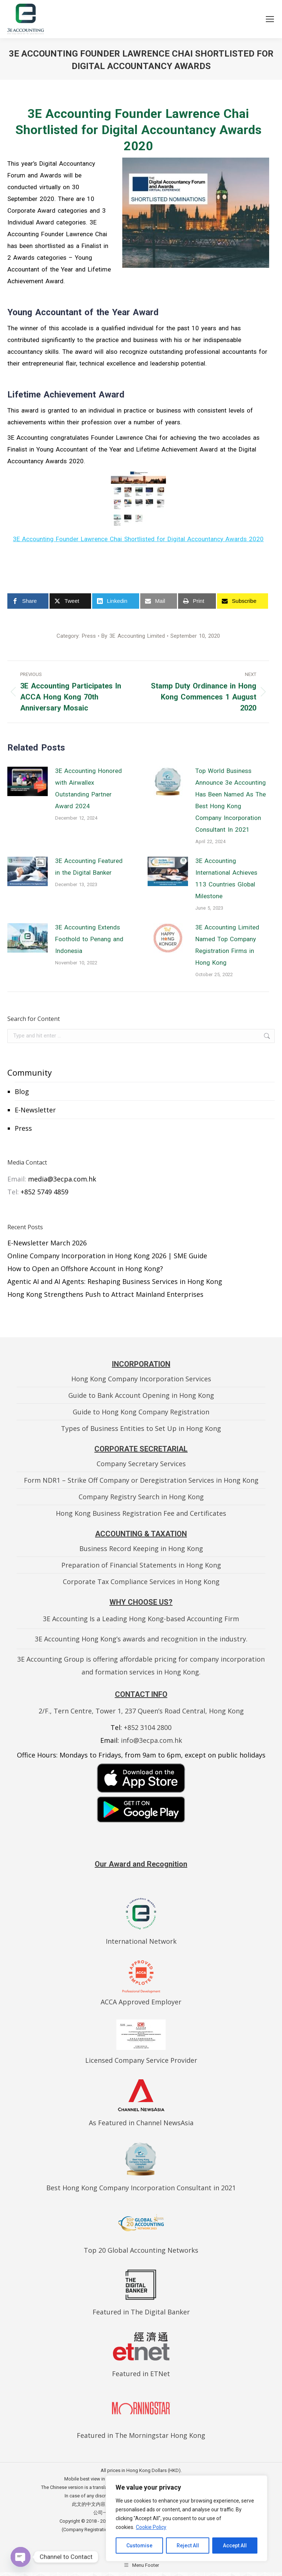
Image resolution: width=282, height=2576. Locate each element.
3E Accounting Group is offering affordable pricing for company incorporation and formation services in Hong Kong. (141, 1665)
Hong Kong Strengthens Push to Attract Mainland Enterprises (105, 1294)
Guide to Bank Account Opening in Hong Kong (141, 1395)
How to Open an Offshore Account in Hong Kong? (85, 1268)
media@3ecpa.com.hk (62, 1178)
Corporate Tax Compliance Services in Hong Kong (141, 1581)
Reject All (188, 2545)
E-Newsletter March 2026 (47, 1242)
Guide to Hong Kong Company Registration (141, 1411)
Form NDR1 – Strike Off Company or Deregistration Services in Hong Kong (141, 1480)
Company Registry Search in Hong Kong (141, 1496)
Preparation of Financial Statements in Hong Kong (141, 1565)
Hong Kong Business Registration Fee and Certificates (141, 1513)
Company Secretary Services (141, 1463)
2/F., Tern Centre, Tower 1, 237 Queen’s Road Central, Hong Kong (141, 1710)
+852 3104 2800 (147, 1727)
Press (23, 1128)
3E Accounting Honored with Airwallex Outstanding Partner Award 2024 (88, 788)
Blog (22, 1091)
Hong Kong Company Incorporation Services (141, 1378)
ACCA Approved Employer (141, 2001)
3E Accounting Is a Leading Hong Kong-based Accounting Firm (141, 1618)
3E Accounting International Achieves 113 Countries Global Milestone (226, 878)
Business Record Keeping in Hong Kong (141, 1548)
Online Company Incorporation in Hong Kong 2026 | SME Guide (107, 1255)
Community (29, 1072)
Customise (139, 2545)
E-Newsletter (35, 1109)
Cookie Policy (151, 2527)
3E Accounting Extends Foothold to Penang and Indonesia (89, 939)
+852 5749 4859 (44, 1191)
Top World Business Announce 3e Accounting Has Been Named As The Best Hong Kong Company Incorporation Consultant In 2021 (230, 800)
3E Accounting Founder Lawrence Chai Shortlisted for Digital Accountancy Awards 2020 (138, 539)
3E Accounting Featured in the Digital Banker (89, 866)
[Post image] (27, 781)
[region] (186, 2518)
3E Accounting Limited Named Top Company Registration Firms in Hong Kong (227, 945)
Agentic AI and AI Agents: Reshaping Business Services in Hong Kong (114, 1281)
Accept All (235, 2545)
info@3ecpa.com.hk (151, 1740)
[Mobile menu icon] (270, 19)
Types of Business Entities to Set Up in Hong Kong (141, 1428)
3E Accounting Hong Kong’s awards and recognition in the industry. (141, 1638)
